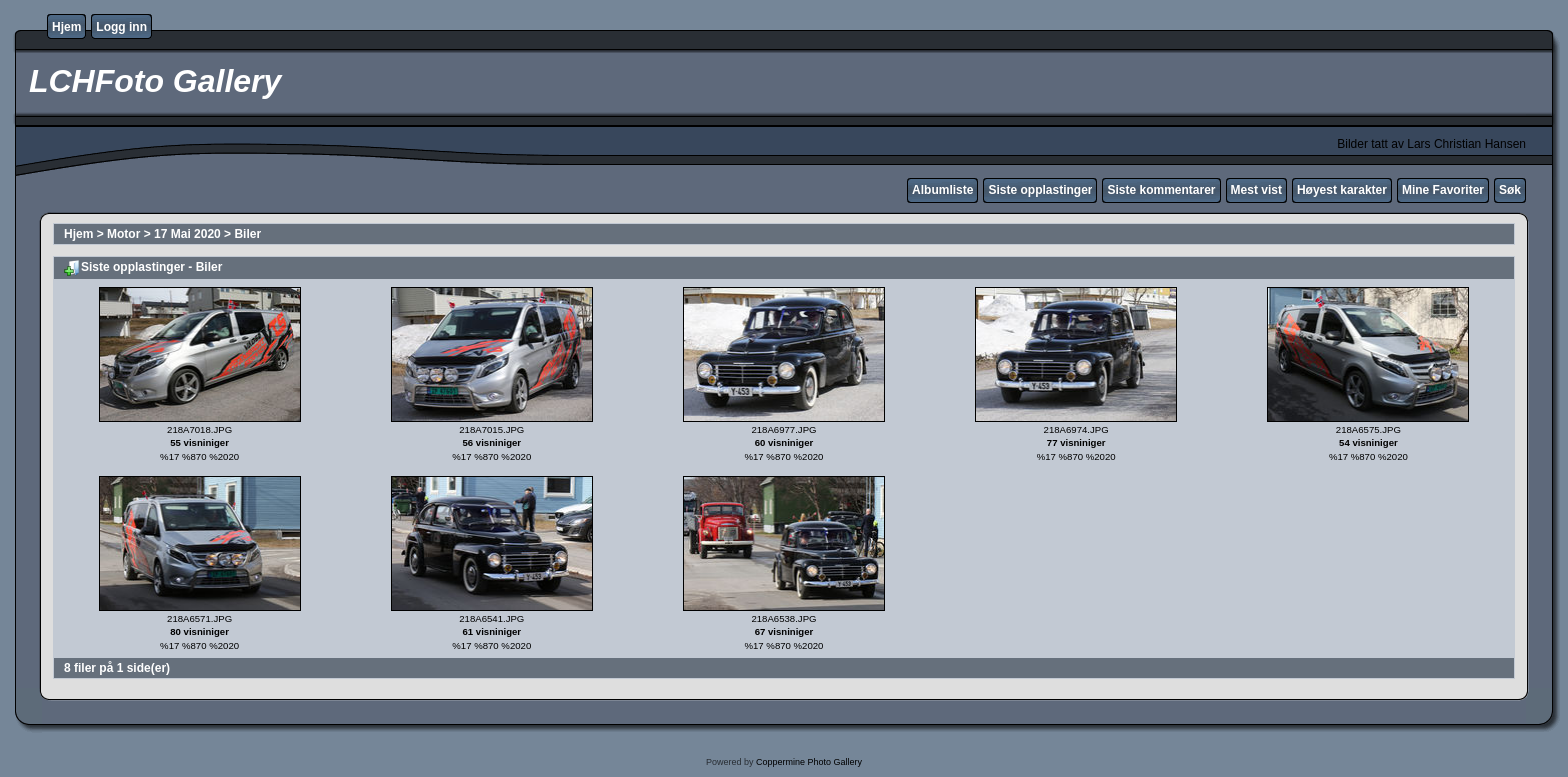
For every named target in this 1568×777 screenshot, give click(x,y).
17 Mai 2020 (187, 234)
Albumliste (942, 190)
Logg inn (121, 27)
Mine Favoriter (1443, 190)
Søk (1510, 190)
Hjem (66, 27)
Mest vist (1256, 190)
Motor (123, 234)
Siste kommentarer (1161, 190)
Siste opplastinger (1040, 190)
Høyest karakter (1342, 190)
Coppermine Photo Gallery (809, 762)
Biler (247, 234)
